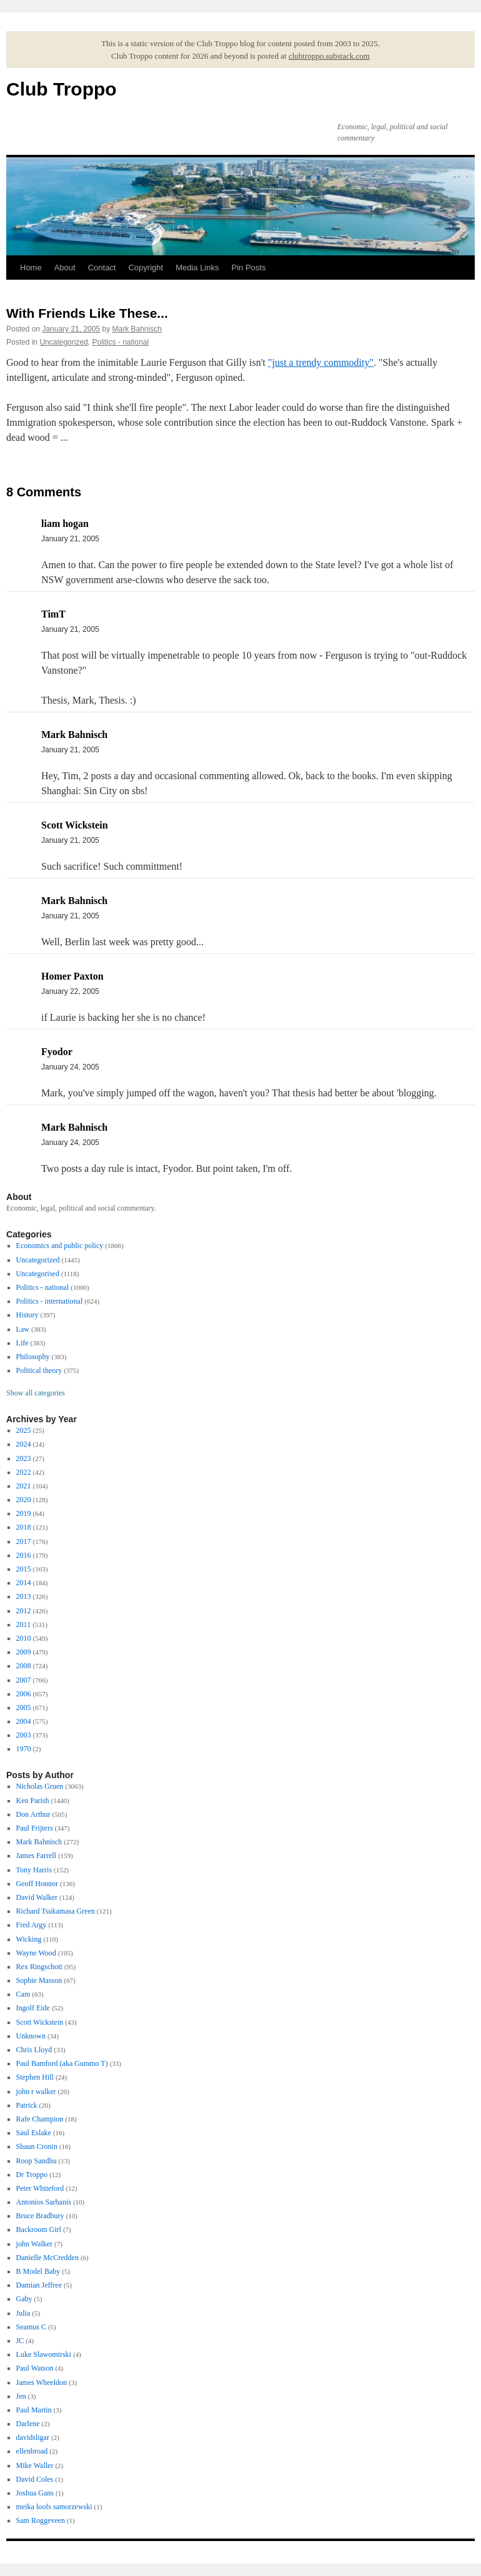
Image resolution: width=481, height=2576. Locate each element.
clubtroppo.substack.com (329, 56)
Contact (102, 267)
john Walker (34, 2243)
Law (22, 1329)
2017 (23, 1541)
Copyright (145, 267)
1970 (23, 1748)
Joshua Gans (35, 2493)
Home (31, 267)
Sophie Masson (39, 1980)
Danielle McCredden (47, 2257)
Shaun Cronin (36, 2146)
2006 (23, 1693)
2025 (23, 1430)
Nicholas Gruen (40, 1786)
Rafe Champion (40, 2119)
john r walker (36, 2091)
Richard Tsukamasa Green (55, 1911)
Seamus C (31, 2327)
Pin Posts (249, 267)
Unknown (31, 2036)
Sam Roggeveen (40, 2520)
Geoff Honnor (37, 1883)
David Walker (36, 1897)
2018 (23, 1527)
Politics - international (49, 1301)
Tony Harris (34, 1870)
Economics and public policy (60, 1245)
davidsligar (32, 2437)
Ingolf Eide (33, 2007)
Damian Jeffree (39, 2285)
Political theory (39, 1370)
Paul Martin (34, 2410)
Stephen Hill (35, 2077)
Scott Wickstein (40, 2022)
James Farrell (36, 1855)
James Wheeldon (41, 2382)
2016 (23, 1555)
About (65, 267)
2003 (23, 1735)
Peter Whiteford (40, 2188)
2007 (23, 1680)
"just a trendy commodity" (321, 362)
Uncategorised (37, 1273)
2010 (23, 1638)
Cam (23, 1994)
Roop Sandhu (36, 2160)
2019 (23, 1513)
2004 (23, 1721)
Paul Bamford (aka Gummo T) (62, 2063)
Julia (23, 2313)
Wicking (29, 1939)
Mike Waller (35, 2465)
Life (22, 1343)
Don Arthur (33, 1814)
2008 (23, 1665)
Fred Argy (31, 1924)
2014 (23, 1582)
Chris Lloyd (34, 2049)
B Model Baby (38, 2271)
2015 (23, 1569)
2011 (23, 1624)
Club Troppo (61, 89)
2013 (23, 1596)
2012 (23, 1610)
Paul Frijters (34, 1828)
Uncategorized (63, 342)
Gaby (24, 2298)
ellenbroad (32, 2451)
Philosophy (33, 1356)
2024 (23, 1444)
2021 (23, 1486)
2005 (23, 1707)
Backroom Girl (38, 2229)
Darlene (28, 2423)
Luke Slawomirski (43, 2354)
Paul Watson (35, 2368)
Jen (21, 2396)
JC (20, 2340)
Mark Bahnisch (137, 329)
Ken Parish (32, 1800)
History (27, 1314)
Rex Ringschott (39, 1966)
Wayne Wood (36, 1953)
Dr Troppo (31, 2174)
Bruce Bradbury (40, 2215)
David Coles (35, 2479)
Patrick (26, 2105)
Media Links (197, 267)
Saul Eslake (33, 2132)
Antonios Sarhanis (43, 2202)
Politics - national (120, 342)
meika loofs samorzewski (54, 2506)
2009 (23, 1652)
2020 (23, 1499)
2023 (23, 1458)
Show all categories (35, 1393)
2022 (23, 1472)
